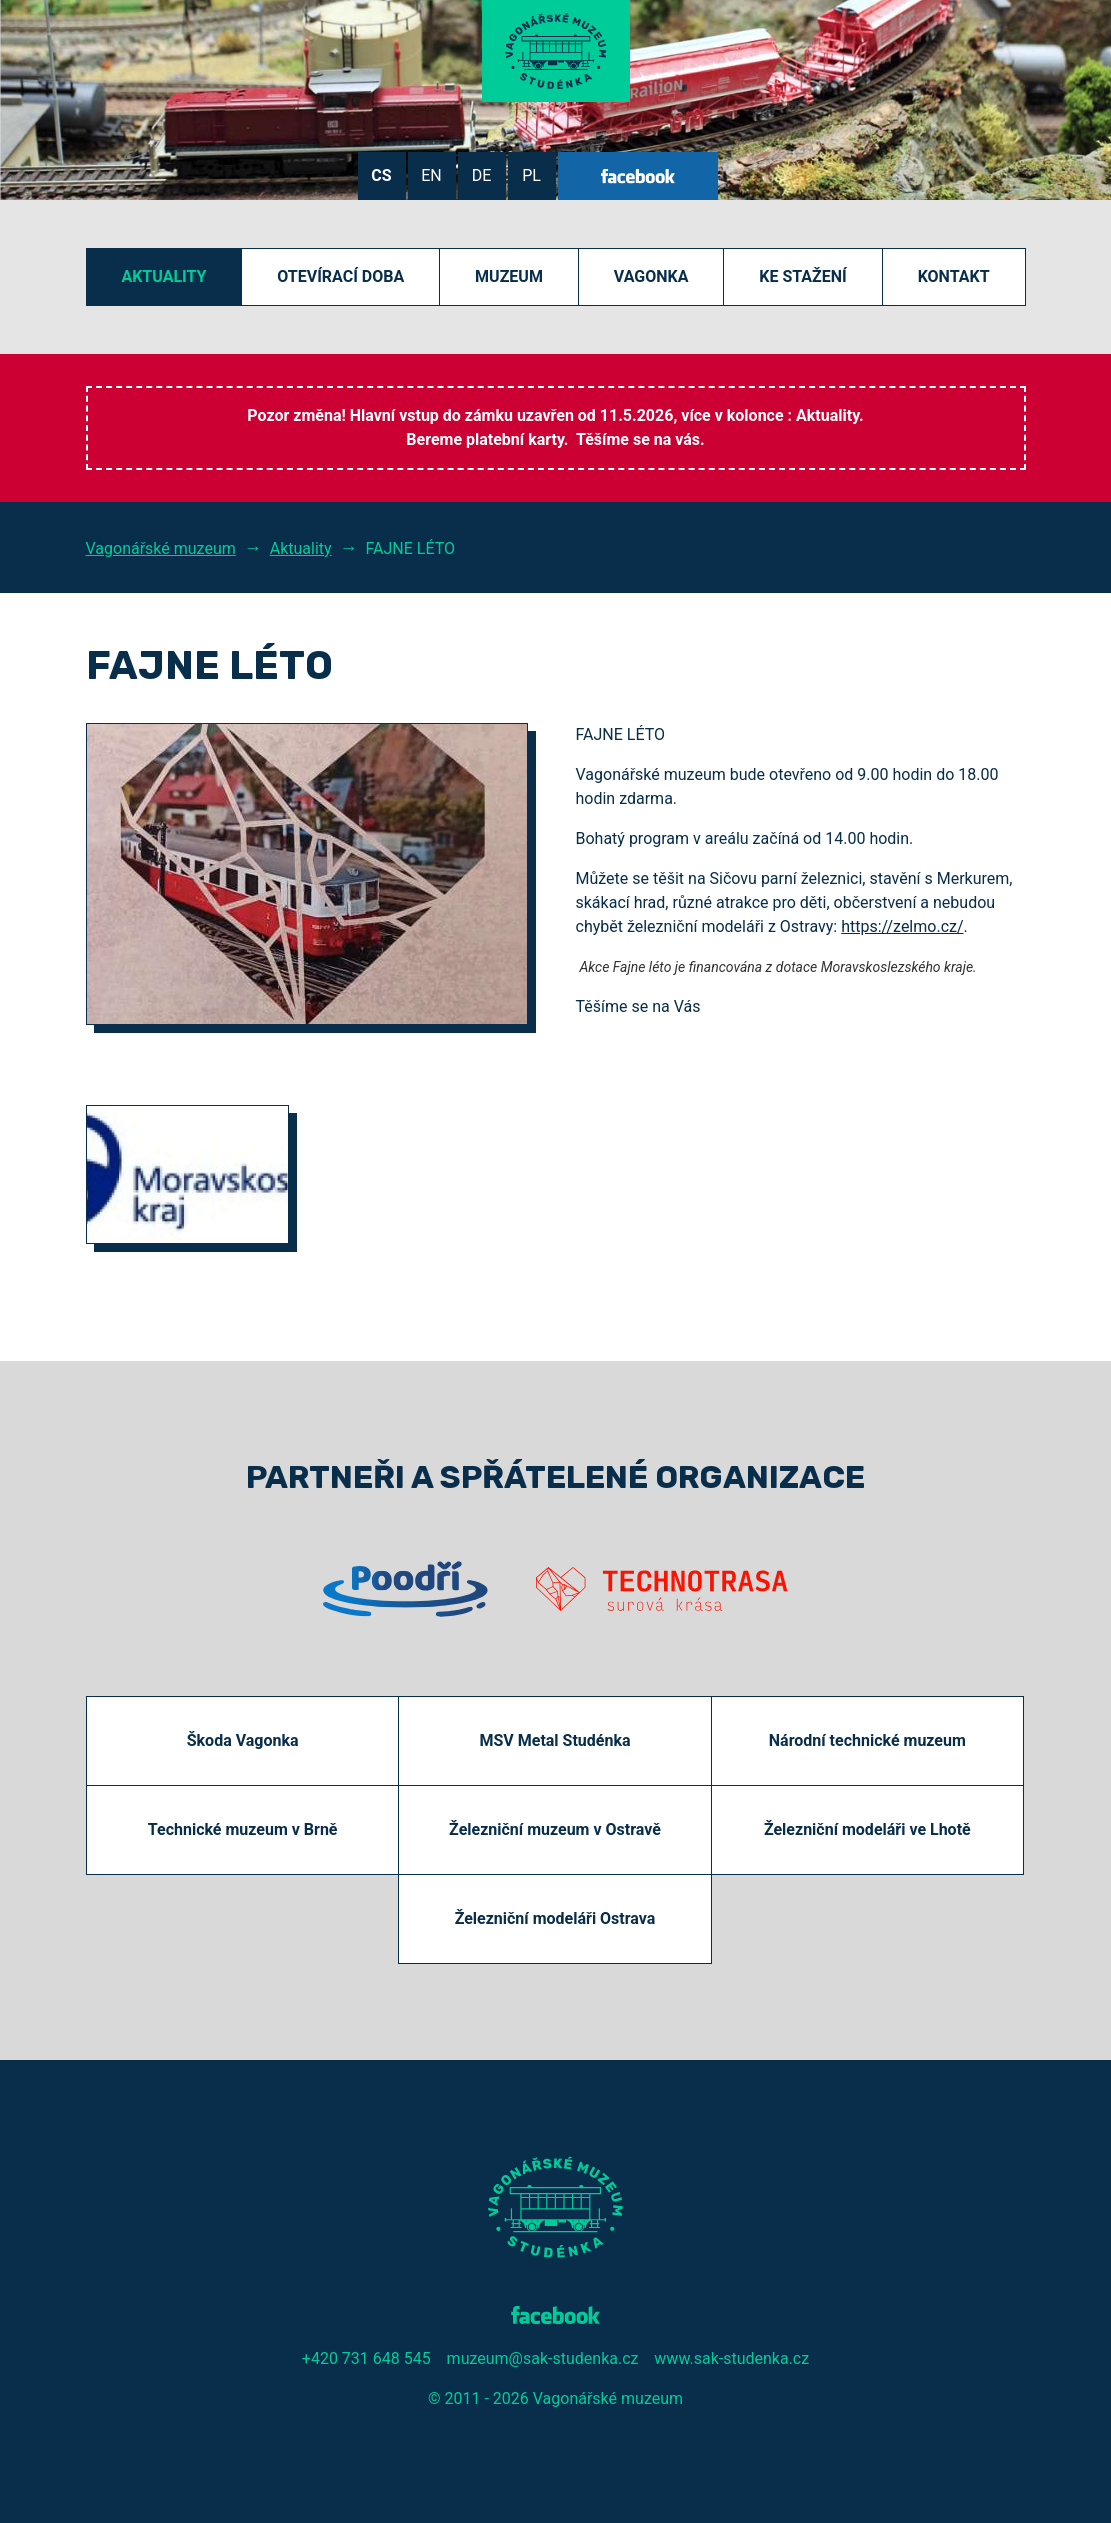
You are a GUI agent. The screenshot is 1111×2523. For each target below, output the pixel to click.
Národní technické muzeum (867, 1740)
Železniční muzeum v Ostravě (555, 1829)
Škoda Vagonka (243, 1740)
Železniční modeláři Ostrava (555, 1918)
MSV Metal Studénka (554, 1740)
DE (482, 175)
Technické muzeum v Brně (243, 1829)
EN (431, 175)
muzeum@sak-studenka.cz (543, 2358)
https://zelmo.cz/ (902, 926)
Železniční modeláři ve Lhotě (867, 1829)
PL (531, 175)
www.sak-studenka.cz (731, 2358)
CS (381, 175)
